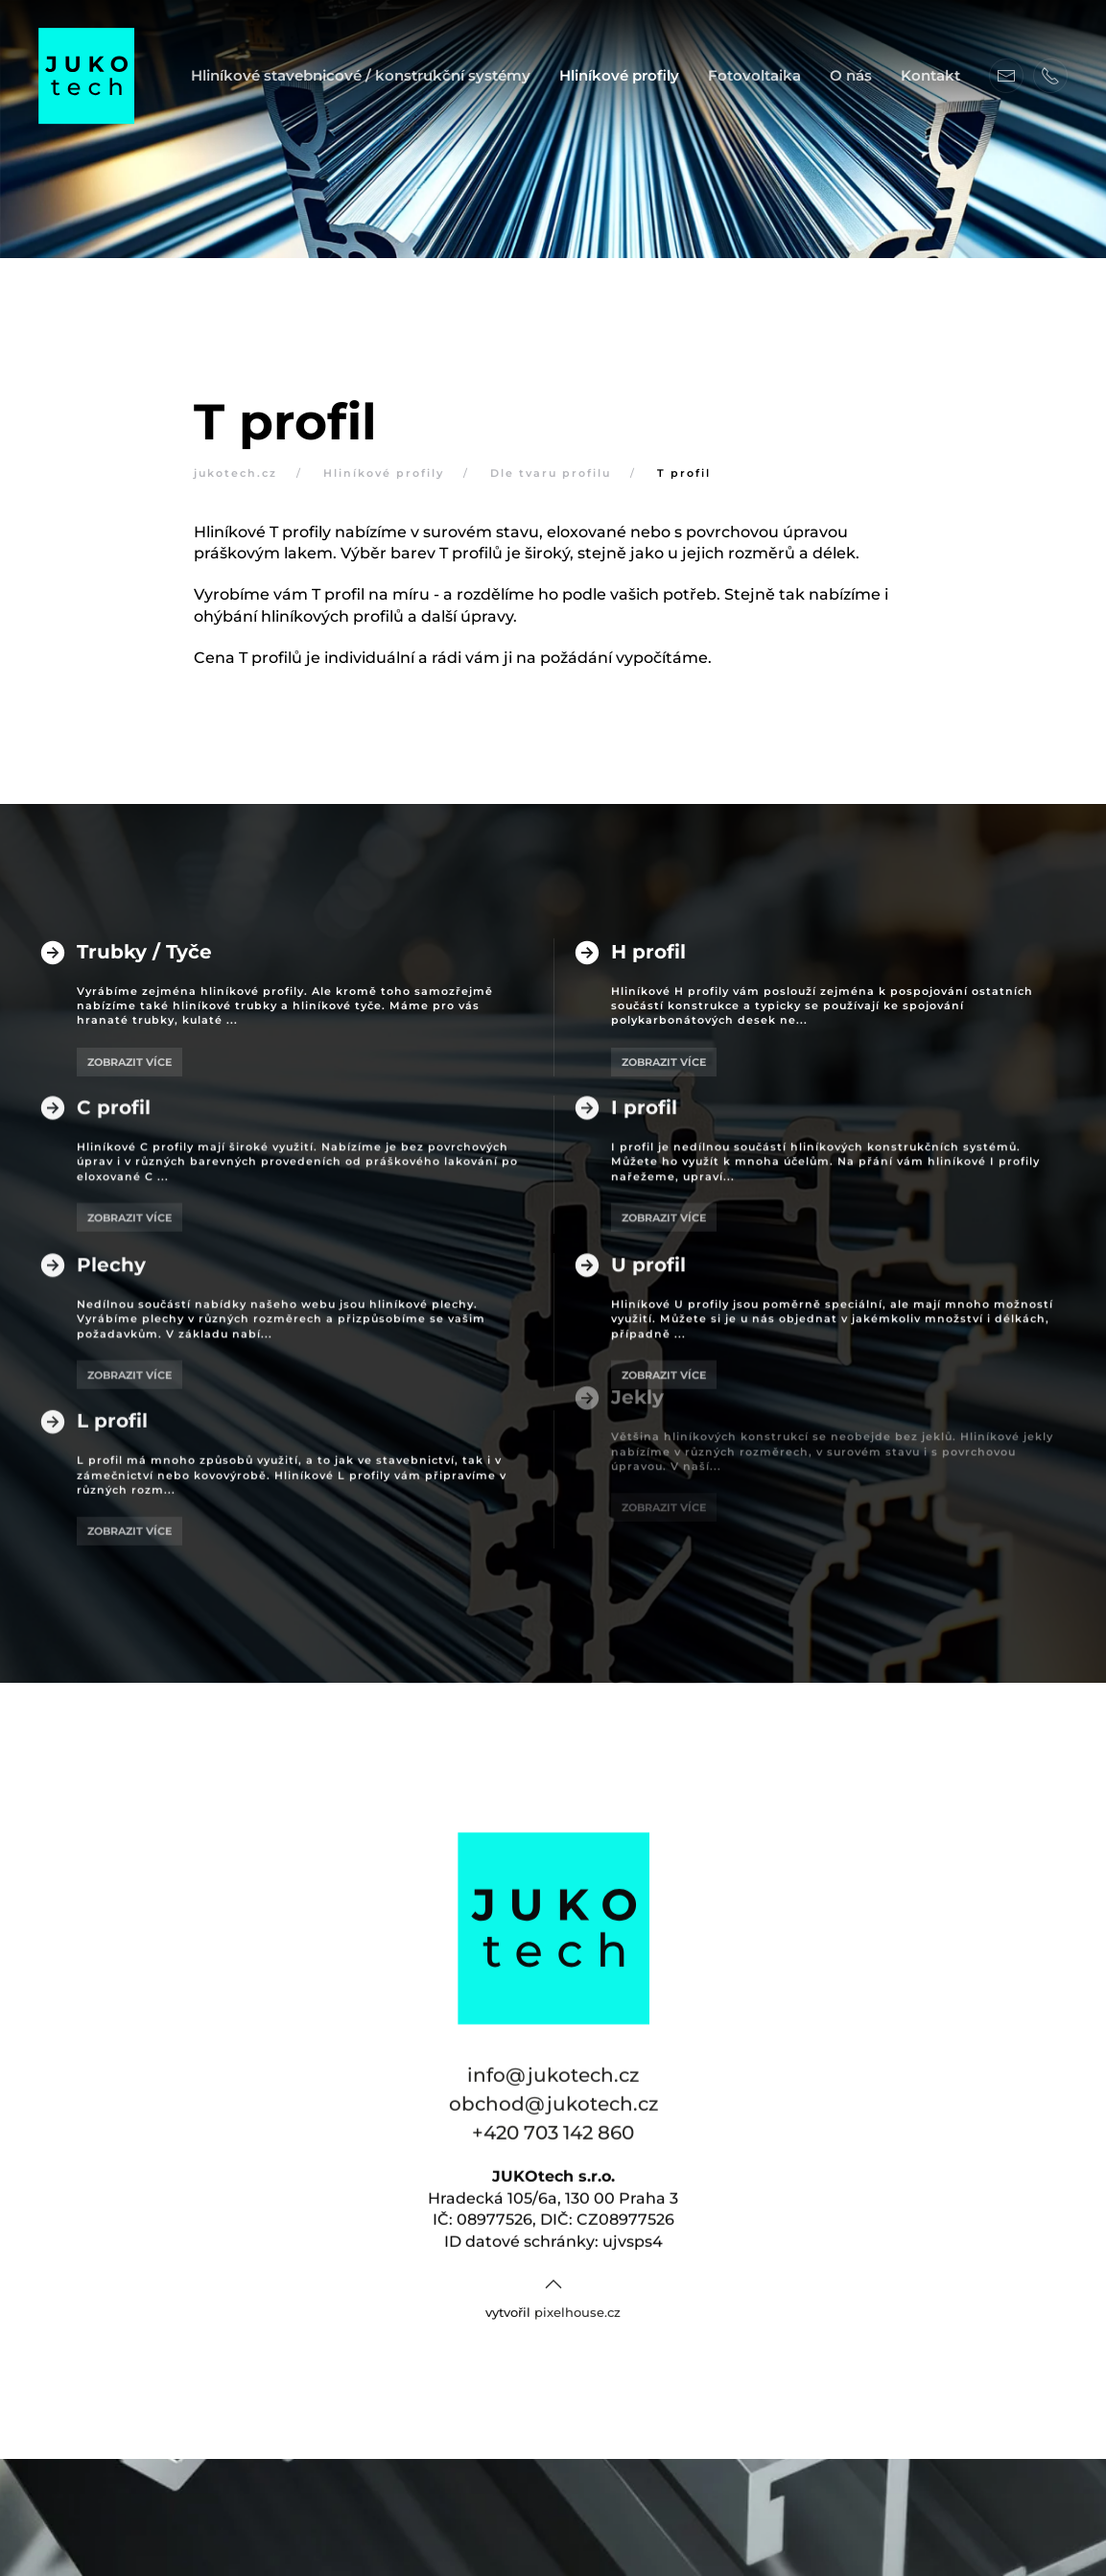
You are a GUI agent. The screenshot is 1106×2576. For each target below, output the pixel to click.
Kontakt (930, 75)
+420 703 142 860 (553, 2091)
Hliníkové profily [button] (619, 75)
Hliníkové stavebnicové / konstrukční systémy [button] (360, 75)
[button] (553, 2243)
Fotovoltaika (754, 75)
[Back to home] (86, 75)
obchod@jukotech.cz (553, 2062)
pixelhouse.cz (577, 2270)
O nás (851, 75)
